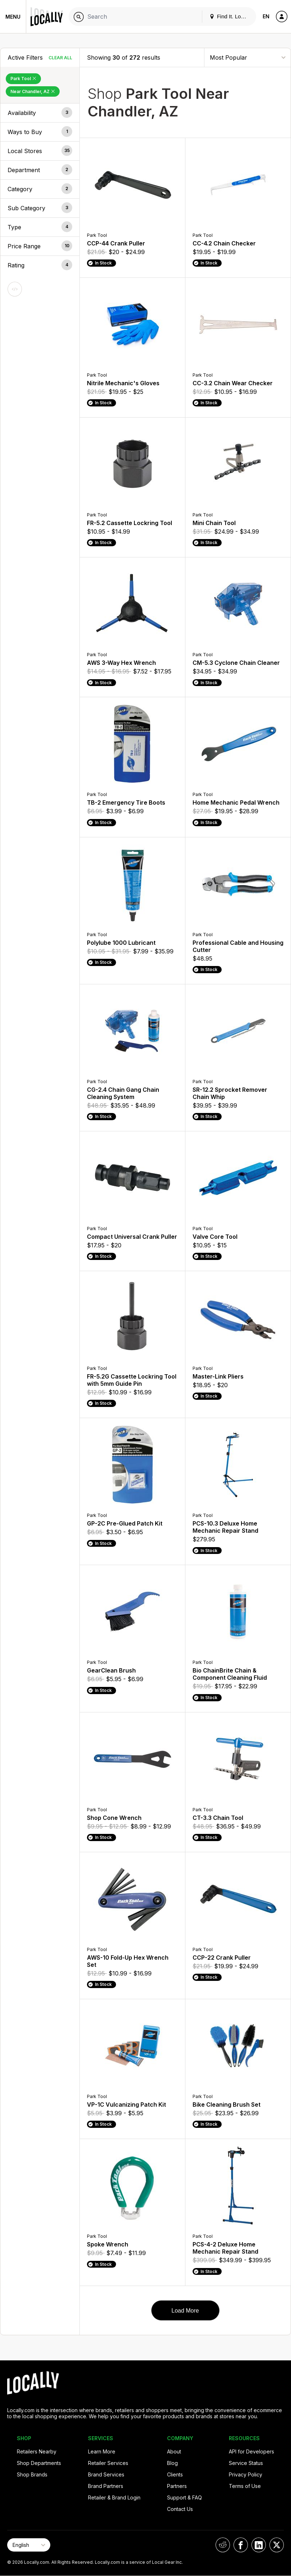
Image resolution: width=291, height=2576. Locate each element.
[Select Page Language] (28, 2545)
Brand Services (106, 2474)
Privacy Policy (245, 2474)
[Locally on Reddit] (223, 2545)
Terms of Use (245, 2486)
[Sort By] (247, 57)
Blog (172, 2463)
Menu (12, 17)
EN (266, 16)
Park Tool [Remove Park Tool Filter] (23, 78)
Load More (185, 2311)
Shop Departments (39, 2463)
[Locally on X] (276, 2545)
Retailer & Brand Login (114, 2497)
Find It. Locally (230, 16)
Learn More (101, 2451)
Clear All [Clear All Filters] (60, 57)
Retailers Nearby (36, 2451)
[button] (39, 113)
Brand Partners (105, 2486)
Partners (177, 2486)
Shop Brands (32, 2474)
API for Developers (251, 2451)
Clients (175, 2474)
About (174, 2451)
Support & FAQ (184, 2497)
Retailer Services (108, 2463)
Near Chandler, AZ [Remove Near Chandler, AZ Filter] (32, 91)
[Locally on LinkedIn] (258, 2545)
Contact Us (180, 2509)
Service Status (246, 2463)
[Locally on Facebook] (241, 2545)
